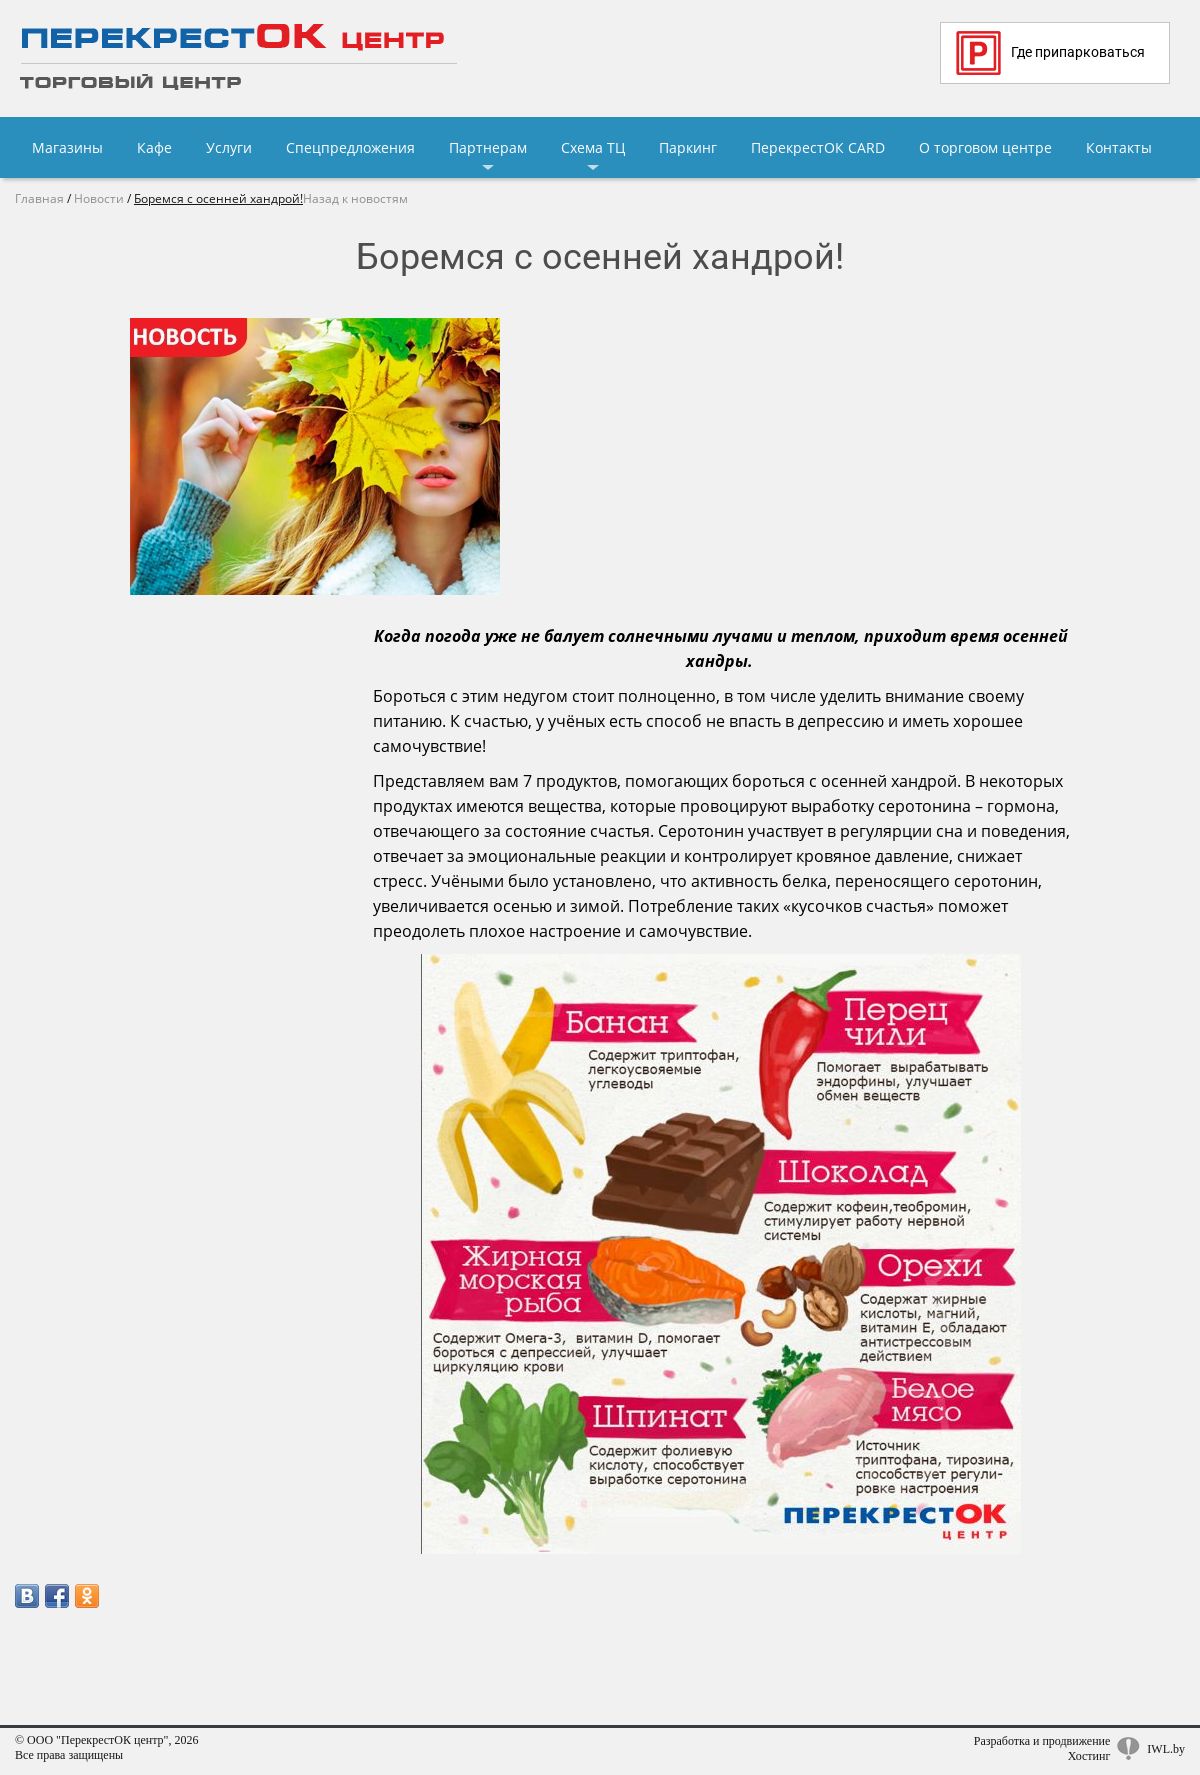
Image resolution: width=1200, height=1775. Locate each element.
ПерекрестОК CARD (818, 147)
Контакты (1119, 147)
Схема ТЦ (593, 147)
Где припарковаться (1050, 53)
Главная (39, 198)
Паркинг (688, 147)
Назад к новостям (355, 198)
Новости (99, 198)
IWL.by (1166, 1749)
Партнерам (488, 147)
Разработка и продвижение (1042, 1741)
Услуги (229, 147)
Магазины (67, 147)
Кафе (154, 147)
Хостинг (1089, 1756)
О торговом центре (985, 147)
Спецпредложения (350, 147)
